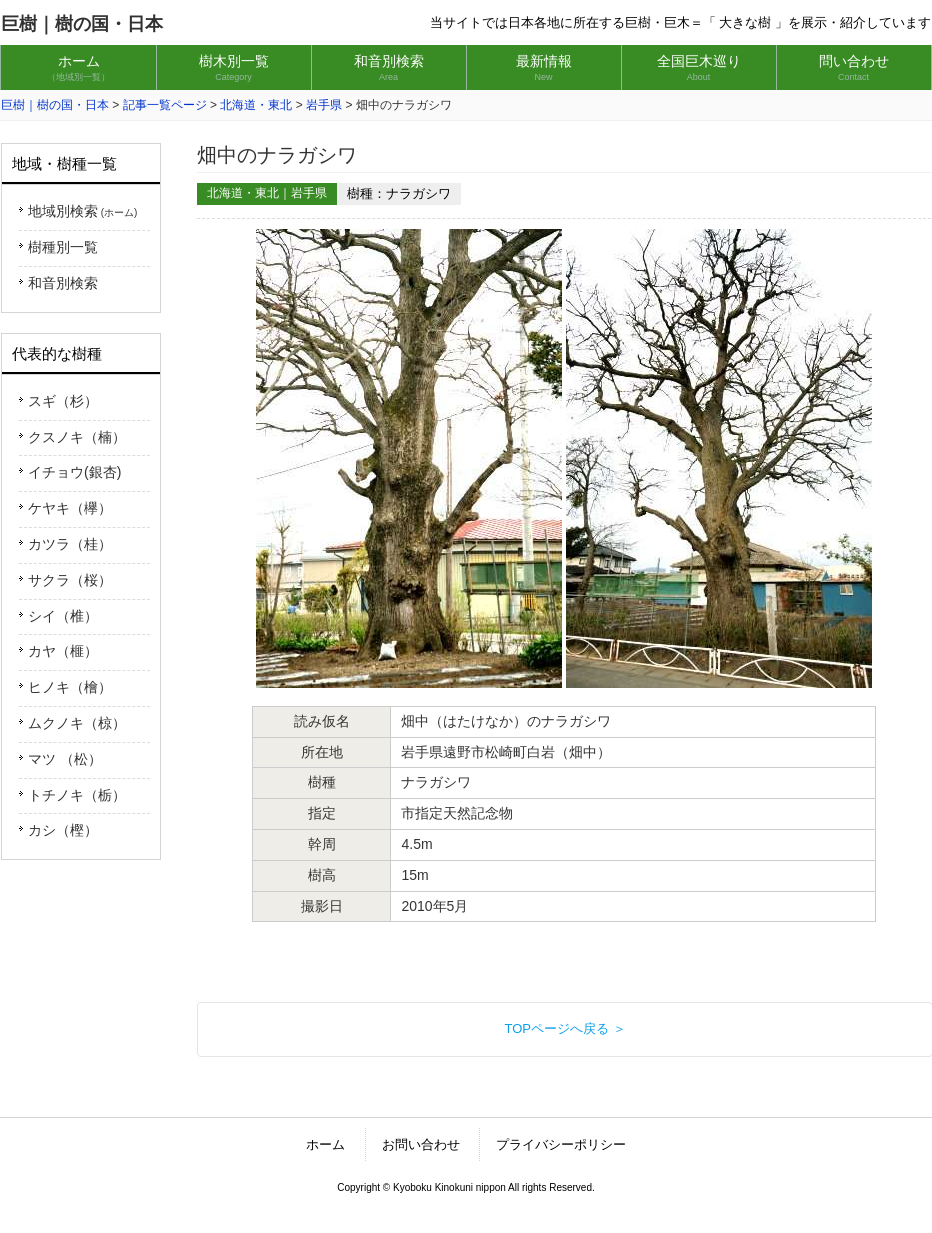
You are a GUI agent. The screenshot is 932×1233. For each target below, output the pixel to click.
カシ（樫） (63, 830)
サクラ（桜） (70, 580)
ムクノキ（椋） (77, 723)
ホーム (325, 1144)
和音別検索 (63, 283)
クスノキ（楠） (77, 437)
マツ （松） (65, 759)
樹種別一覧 (63, 247)
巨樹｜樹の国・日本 (82, 24)
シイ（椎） (63, 616)
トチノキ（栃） (77, 795)
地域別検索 (82, 211)
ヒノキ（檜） (70, 687)
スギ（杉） (63, 401)
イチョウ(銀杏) (74, 472)
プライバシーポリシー (561, 1144)
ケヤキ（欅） (70, 508)
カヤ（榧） (63, 651)
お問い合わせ (421, 1144)
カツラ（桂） (70, 544)
